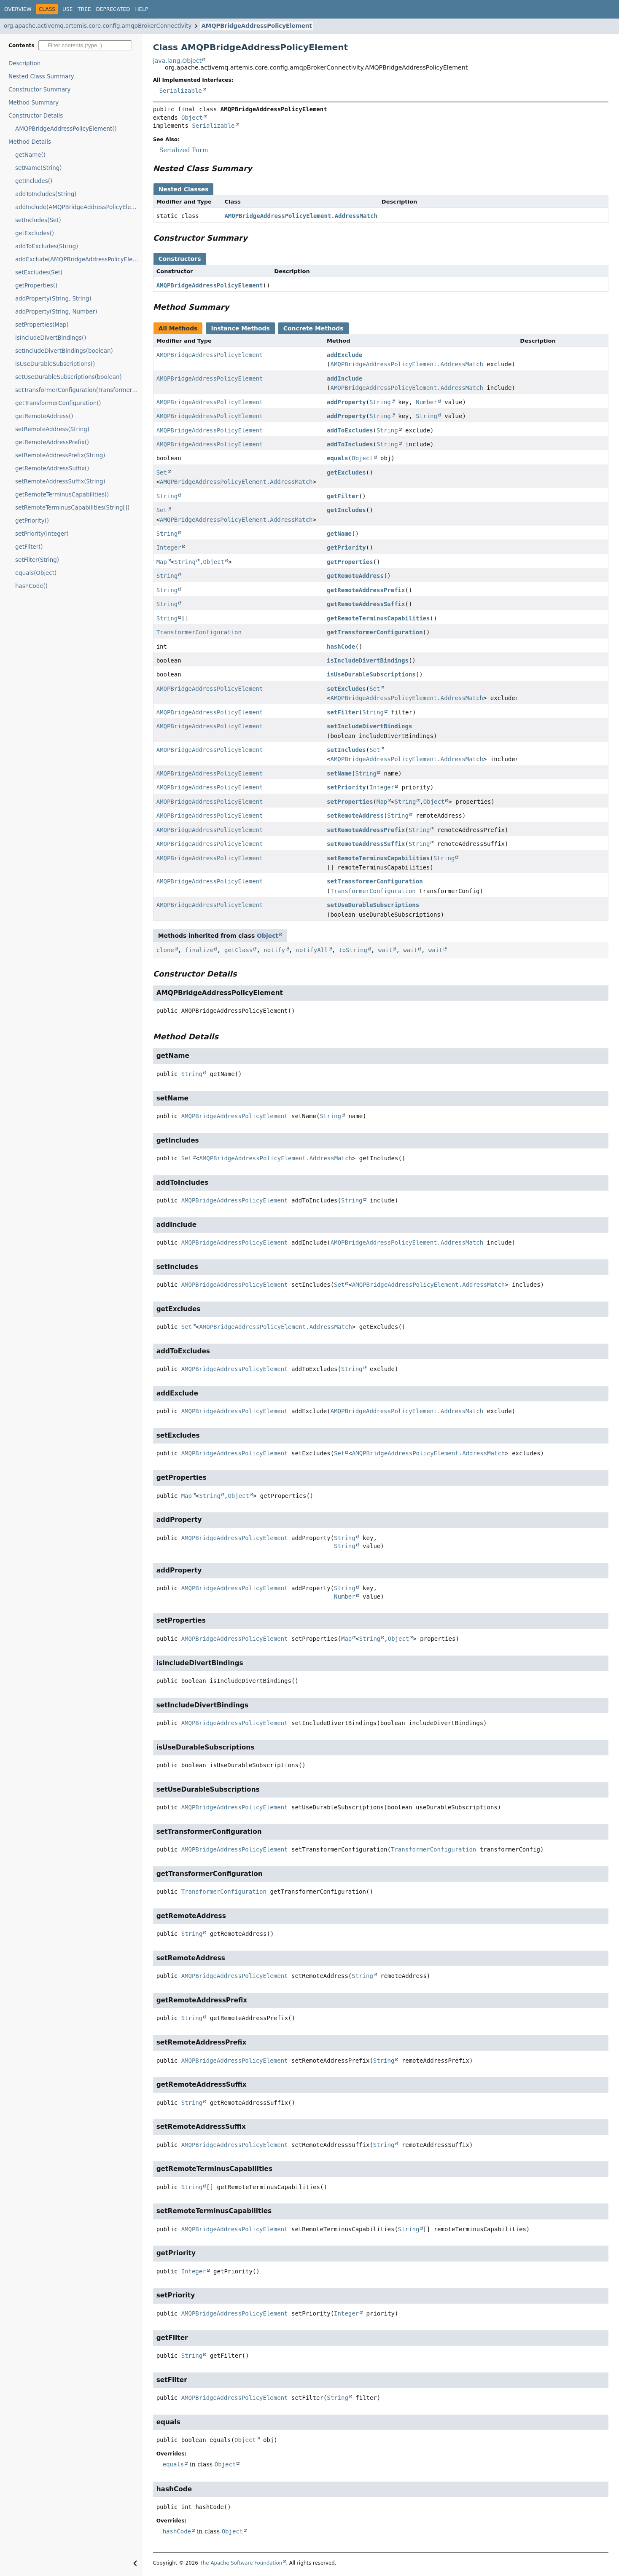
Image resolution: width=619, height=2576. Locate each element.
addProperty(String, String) (53, 298)
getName (339, 533)
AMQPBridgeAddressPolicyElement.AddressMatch (300, 215)
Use (67, 9)
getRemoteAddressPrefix (366, 590)
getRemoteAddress (355, 575)
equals (337, 458)
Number (426, 402)
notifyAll (312, 950)
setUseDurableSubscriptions (373, 905)
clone (165, 950)
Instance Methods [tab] (240, 328)
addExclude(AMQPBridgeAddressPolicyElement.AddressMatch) (79, 259)
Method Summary (33, 102)
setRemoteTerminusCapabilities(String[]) (72, 507)
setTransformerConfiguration (375, 881)
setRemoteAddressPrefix (366, 829)
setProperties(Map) (42, 325)
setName (339, 773)
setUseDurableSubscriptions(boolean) (68, 377)
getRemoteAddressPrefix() (52, 442)
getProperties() (36, 285)
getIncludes (346, 510)
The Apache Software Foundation (241, 2563)
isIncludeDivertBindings (368, 660)
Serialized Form (183, 150)
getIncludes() (33, 181)
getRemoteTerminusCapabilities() (62, 494)
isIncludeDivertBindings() (50, 338)
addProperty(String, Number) (56, 312)
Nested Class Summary (41, 76)
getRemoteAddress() (44, 416)
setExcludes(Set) (38, 272)
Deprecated (113, 9)
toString (353, 950)
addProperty (346, 402)
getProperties (350, 561)
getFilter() (29, 547)
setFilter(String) (37, 560)
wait (385, 950)
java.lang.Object (177, 60)
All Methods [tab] (178, 328)
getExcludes (346, 472)
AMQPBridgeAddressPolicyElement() (66, 129)
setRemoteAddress (355, 815)
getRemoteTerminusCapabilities (378, 618)
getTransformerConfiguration (375, 632)
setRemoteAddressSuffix (366, 843)
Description (24, 63)
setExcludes (346, 688)
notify (274, 950)
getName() (30, 155)
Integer (168, 547)
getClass (238, 950)
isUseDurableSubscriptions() (55, 364)
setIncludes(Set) (38, 220)
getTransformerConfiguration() (58, 403)
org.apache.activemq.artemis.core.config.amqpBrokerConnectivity (97, 26)
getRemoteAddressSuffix (366, 604)
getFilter (343, 496)
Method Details (29, 142)
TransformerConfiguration (199, 632)
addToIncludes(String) (45, 194)
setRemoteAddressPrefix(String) (60, 455)
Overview (18, 9)
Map (161, 561)
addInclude (344, 378)
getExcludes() (34, 233)
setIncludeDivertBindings (369, 726)
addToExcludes (350, 430)
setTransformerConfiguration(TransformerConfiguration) (79, 390)
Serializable (180, 90)
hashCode (341, 646)
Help (141, 9)
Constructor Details (35, 116)
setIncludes (346, 749)
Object (192, 117)
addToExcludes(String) (46, 246)
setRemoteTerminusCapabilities (378, 858)
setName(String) (38, 168)
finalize (199, 950)
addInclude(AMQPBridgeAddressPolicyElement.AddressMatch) (79, 207)
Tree (84, 9)
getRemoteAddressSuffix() (52, 468)
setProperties (350, 801)
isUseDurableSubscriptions (371, 674)
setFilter (343, 712)
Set (161, 472)
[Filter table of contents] (85, 45)
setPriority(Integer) (42, 534)
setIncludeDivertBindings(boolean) (64, 351)
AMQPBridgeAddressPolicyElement (256, 26)
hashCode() (31, 586)
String (380, 402)
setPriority (346, 787)
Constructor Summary (39, 89)
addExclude (344, 355)
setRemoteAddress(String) (52, 429)
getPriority (346, 547)
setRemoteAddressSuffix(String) (60, 481)
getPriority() (32, 521)
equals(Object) (36, 573)
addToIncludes (350, 444)
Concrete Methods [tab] (313, 328)
